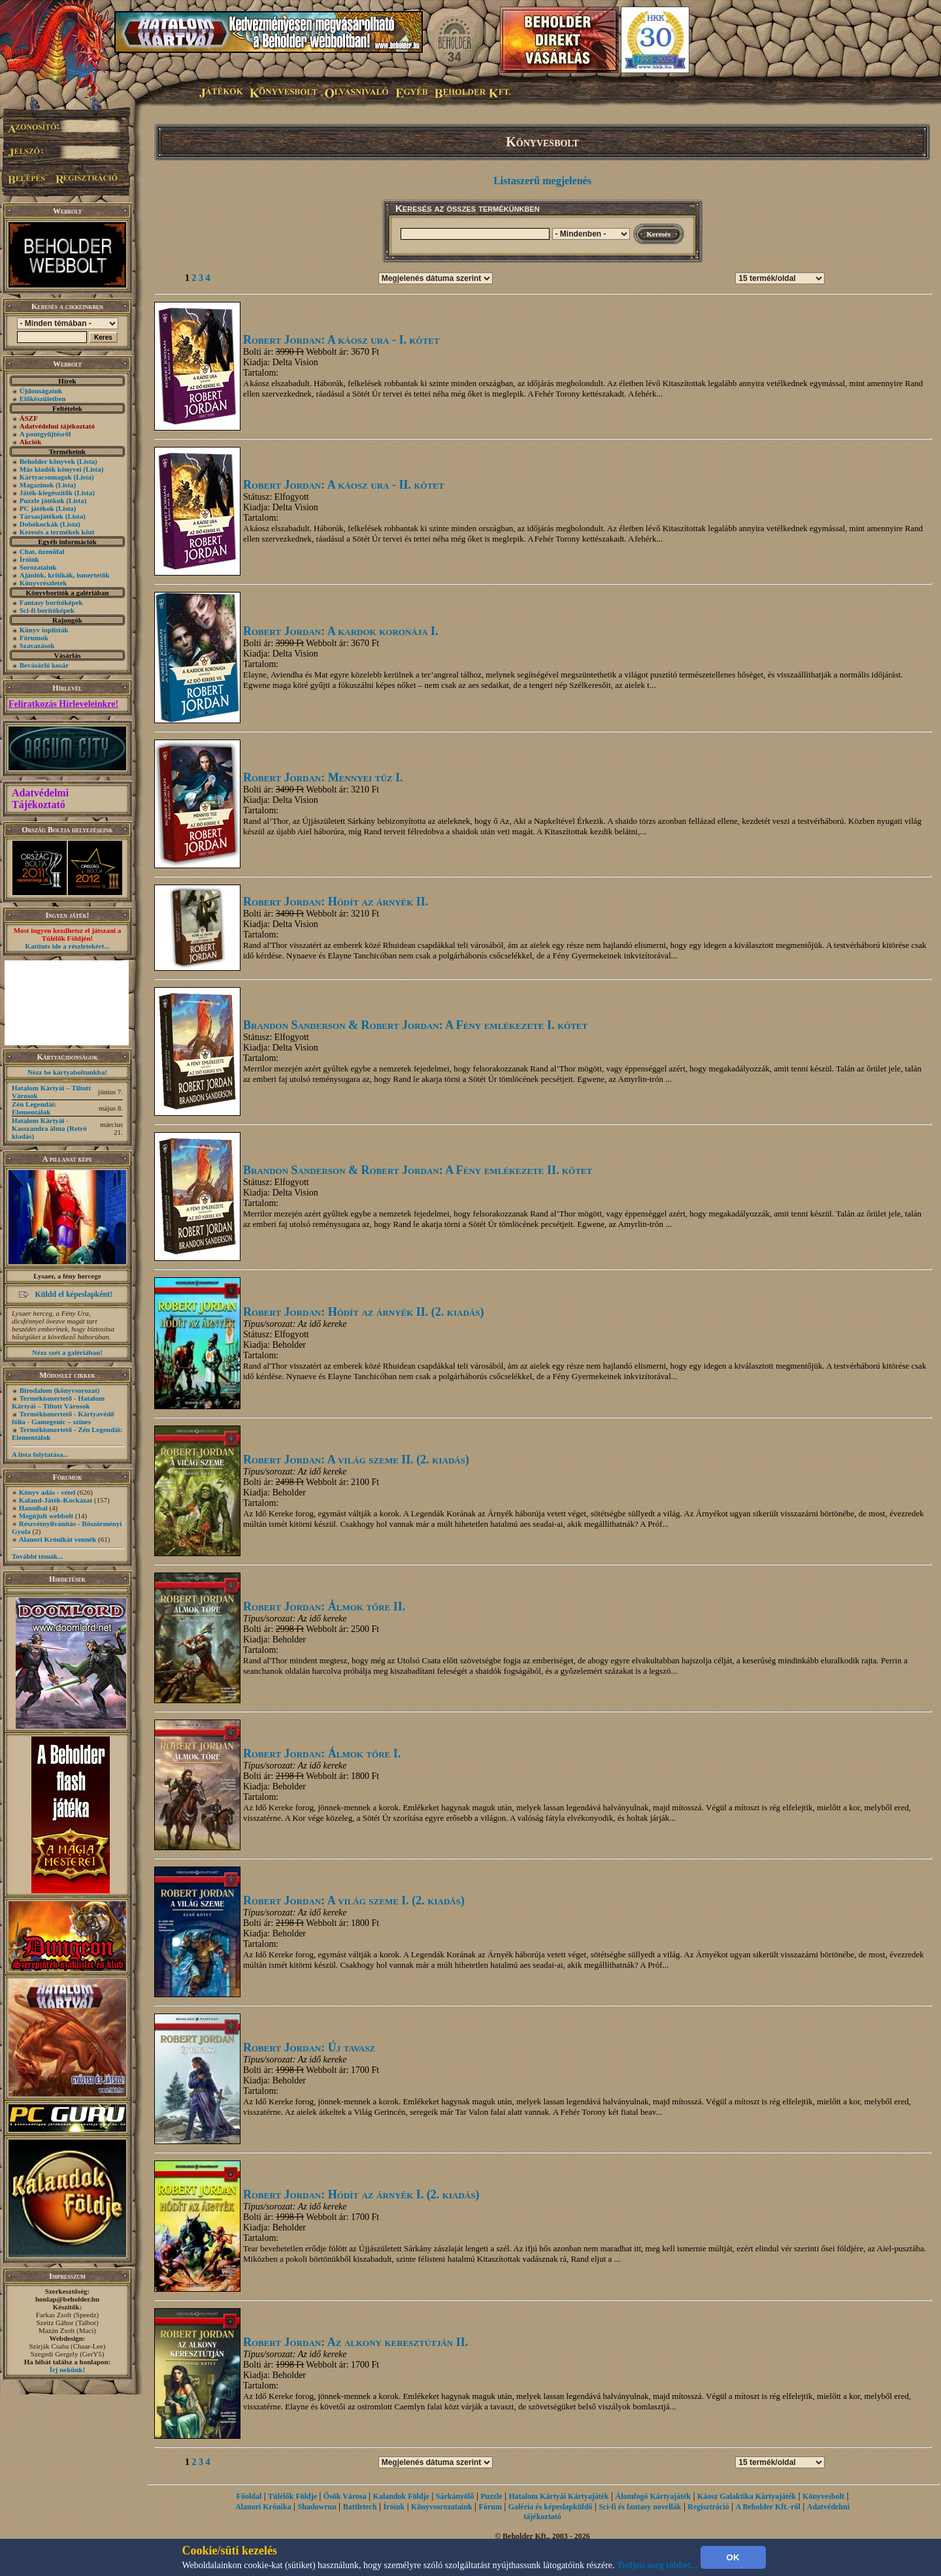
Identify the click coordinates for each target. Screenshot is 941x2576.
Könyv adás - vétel (47, 1492)
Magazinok (37, 485)
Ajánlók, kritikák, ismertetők (65, 575)
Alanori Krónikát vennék (58, 1539)
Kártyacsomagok (46, 477)
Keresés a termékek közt (57, 532)
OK (733, 2557)
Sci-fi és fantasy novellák (640, 2506)
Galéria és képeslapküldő (550, 2506)
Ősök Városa (345, 2496)
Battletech (360, 2506)
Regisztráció (708, 2506)
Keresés (658, 234)
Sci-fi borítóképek (47, 610)
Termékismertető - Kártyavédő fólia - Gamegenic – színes (63, 1418)
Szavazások (37, 645)
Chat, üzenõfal (42, 551)
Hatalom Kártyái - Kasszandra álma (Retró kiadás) (49, 1128)
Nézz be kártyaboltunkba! (67, 1072)
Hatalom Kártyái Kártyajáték (558, 2496)
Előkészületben (43, 398)
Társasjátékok (41, 516)
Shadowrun (316, 2506)
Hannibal (33, 1508)
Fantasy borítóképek (51, 602)
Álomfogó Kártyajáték (653, 2496)
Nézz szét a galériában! (67, 1352)
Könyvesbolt (823, 2496)
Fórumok (34, 638)
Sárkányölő (455, 2496)
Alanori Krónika (263, 2506)
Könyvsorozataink (441, 2506)
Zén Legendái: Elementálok (34, 1108)
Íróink (29, 559)
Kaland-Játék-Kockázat (55, 1500)
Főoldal (249, 2496)
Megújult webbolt (46, 1516)
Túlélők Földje (292, 2496)
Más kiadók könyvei (51, 469)
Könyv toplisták (44, 630)
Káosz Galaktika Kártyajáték (746, 2496)
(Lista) (87, 461)
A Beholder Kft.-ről (767, 2506)
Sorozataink (38, 567)
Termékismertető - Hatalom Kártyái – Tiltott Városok (58, 1402)
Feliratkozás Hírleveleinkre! (63, 704)
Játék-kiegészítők (46, 493)
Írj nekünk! (68, 2369)
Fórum (490, 2506)
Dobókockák (39, 524)
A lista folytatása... (40, 1454)
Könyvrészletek (43, 583)
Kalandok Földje (401, 2496)
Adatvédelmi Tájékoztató (40, 798)
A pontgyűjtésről (45, 434)
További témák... (37, 1556)
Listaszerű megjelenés (542, 180)
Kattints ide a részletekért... (67, 946)
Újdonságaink (41, 391)
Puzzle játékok (42, 500)
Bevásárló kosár (44, 665)
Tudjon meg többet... (657, 2565)
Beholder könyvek (47, 461)
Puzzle (491, 2496)
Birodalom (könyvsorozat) (60, 1390)
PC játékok (37, 508)
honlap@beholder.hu (67, 2299)
